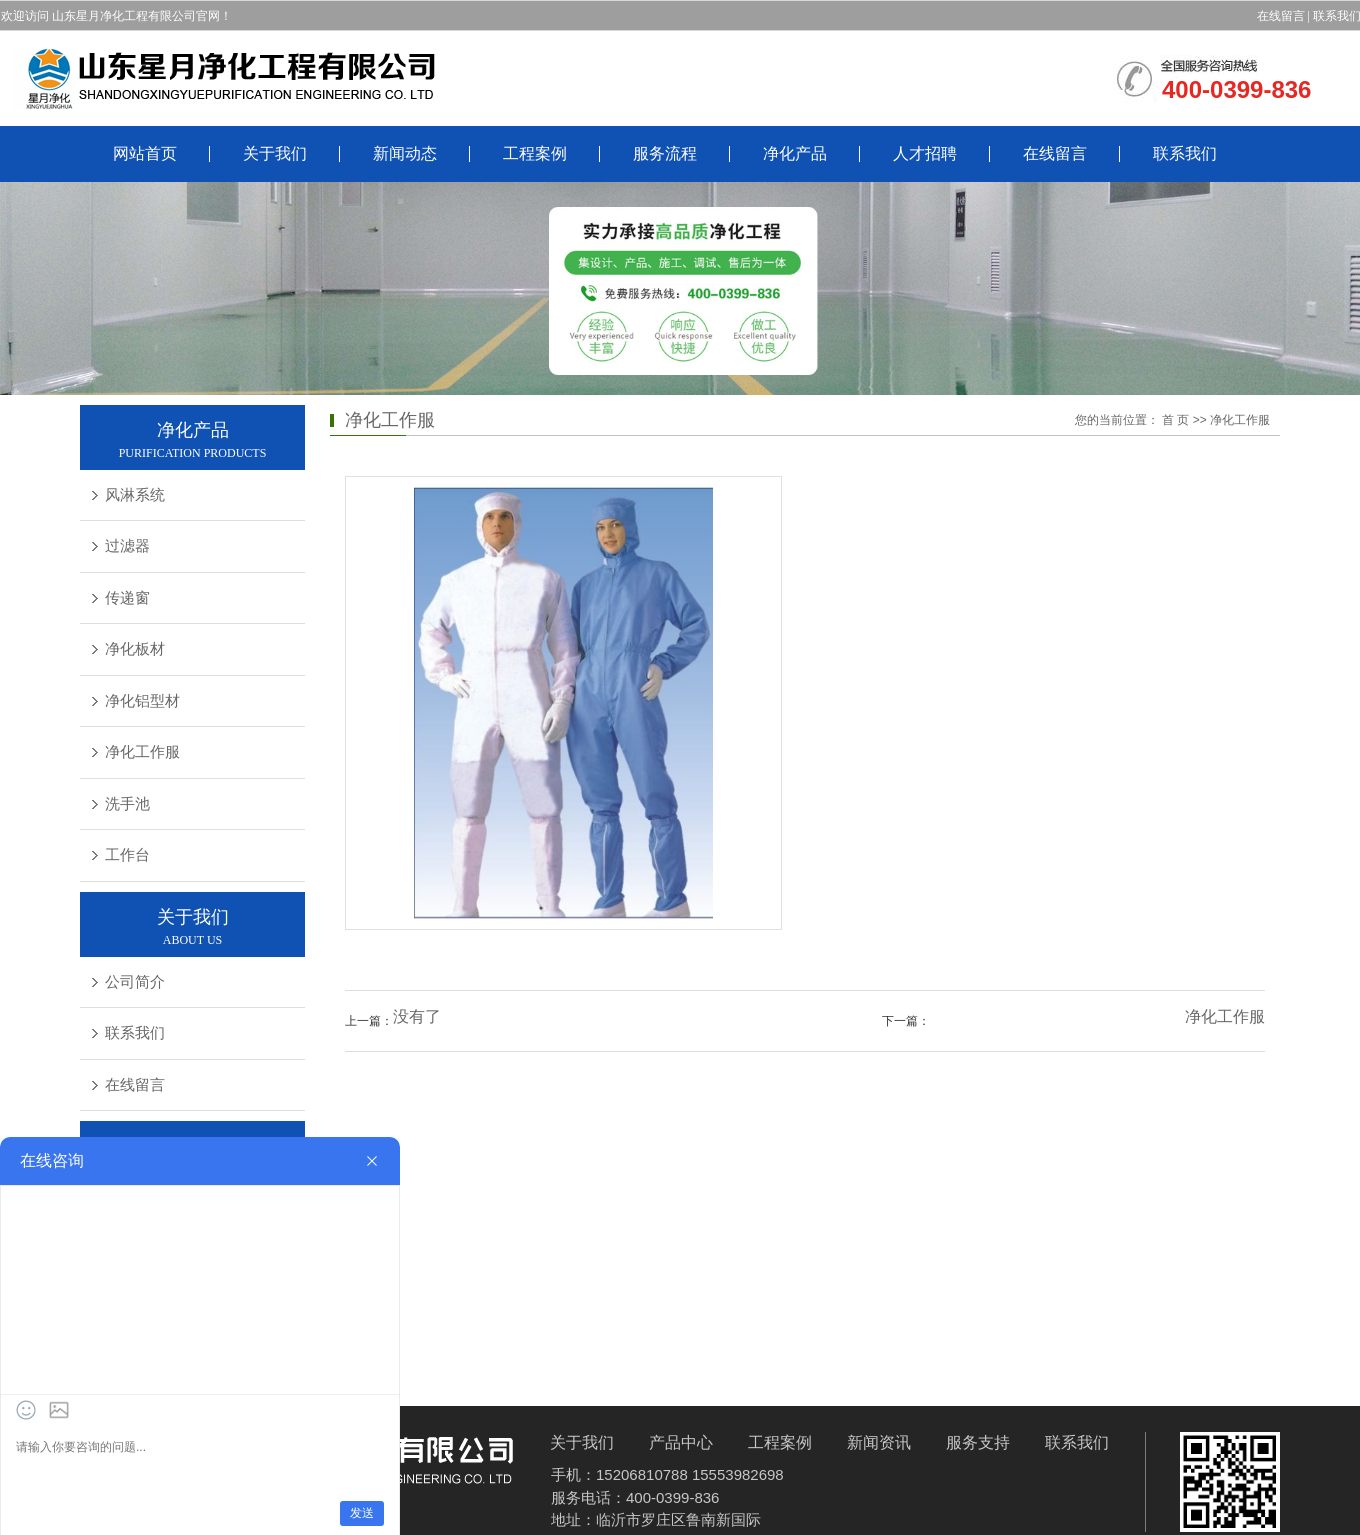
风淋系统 (135, 495)
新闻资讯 (879, 1442)
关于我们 (275, 153)
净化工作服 (142, 752)
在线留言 (1281, 16)
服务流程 (665, 153)
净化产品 (795, 153)
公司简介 (135, 982)
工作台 (127, 855)
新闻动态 (405, 153)
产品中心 (681, 1442)
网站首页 (145, 153)
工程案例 (535, 153)
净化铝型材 (142, 701)
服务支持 (978, 1442)
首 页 (1175, 420)
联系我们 (1185, 153)
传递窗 (127, 598)
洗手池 (127, 804)
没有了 (417, 1016)
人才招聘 (925, 153)
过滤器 (127, 546)
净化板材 (135, 649)
